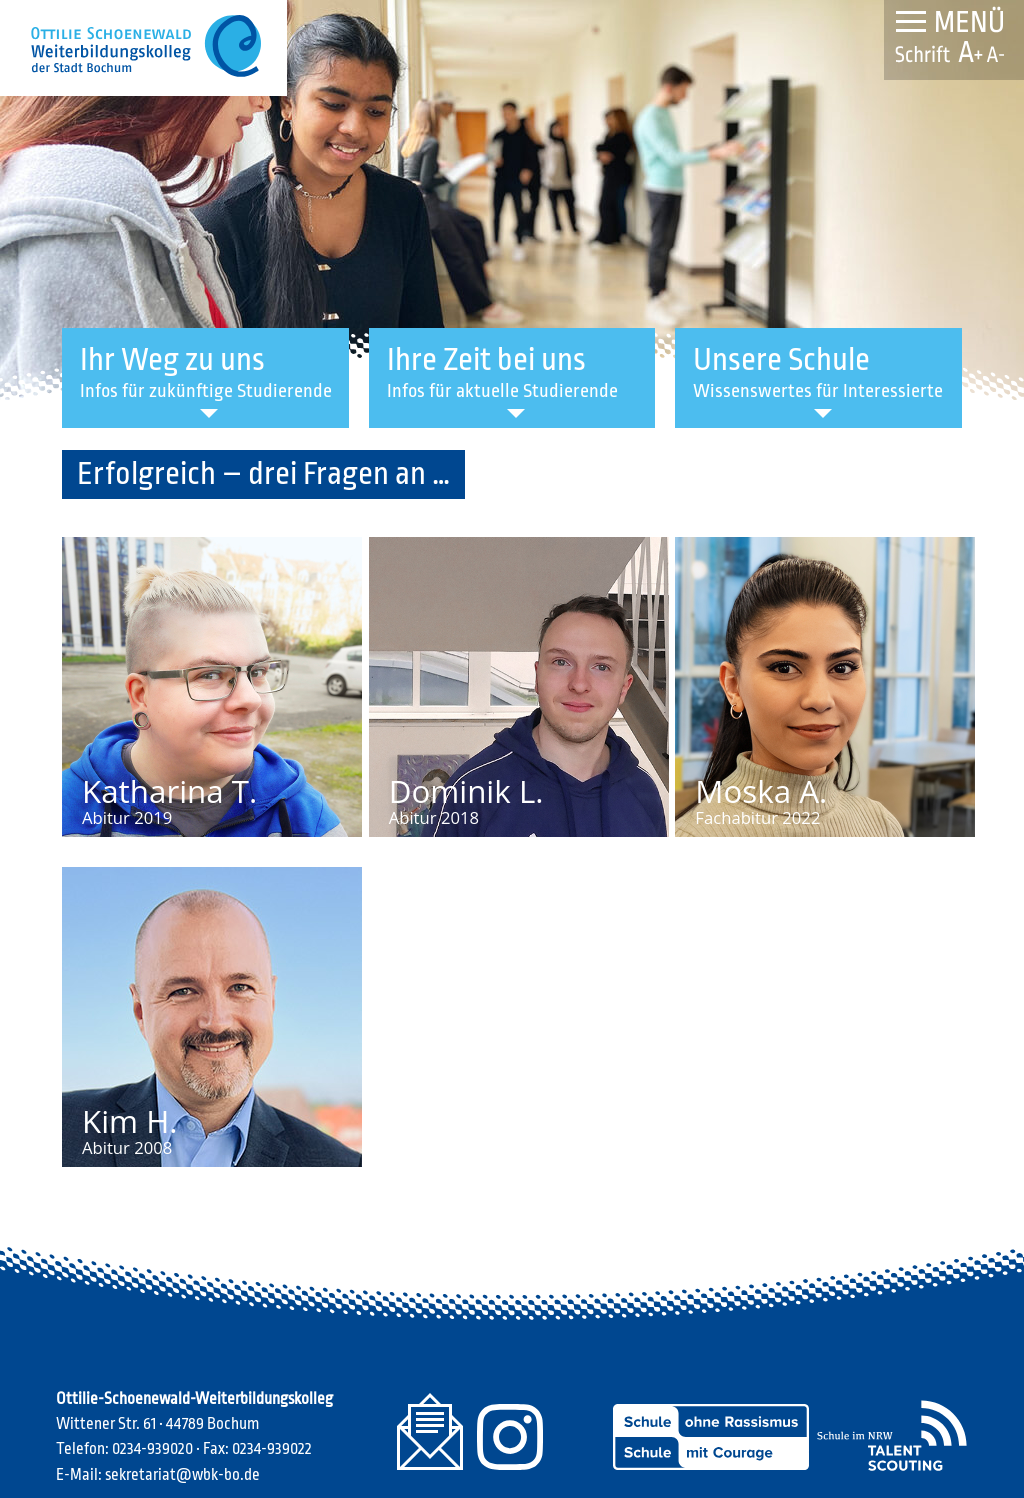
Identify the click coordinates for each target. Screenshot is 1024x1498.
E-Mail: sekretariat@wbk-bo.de (158, 1475)
